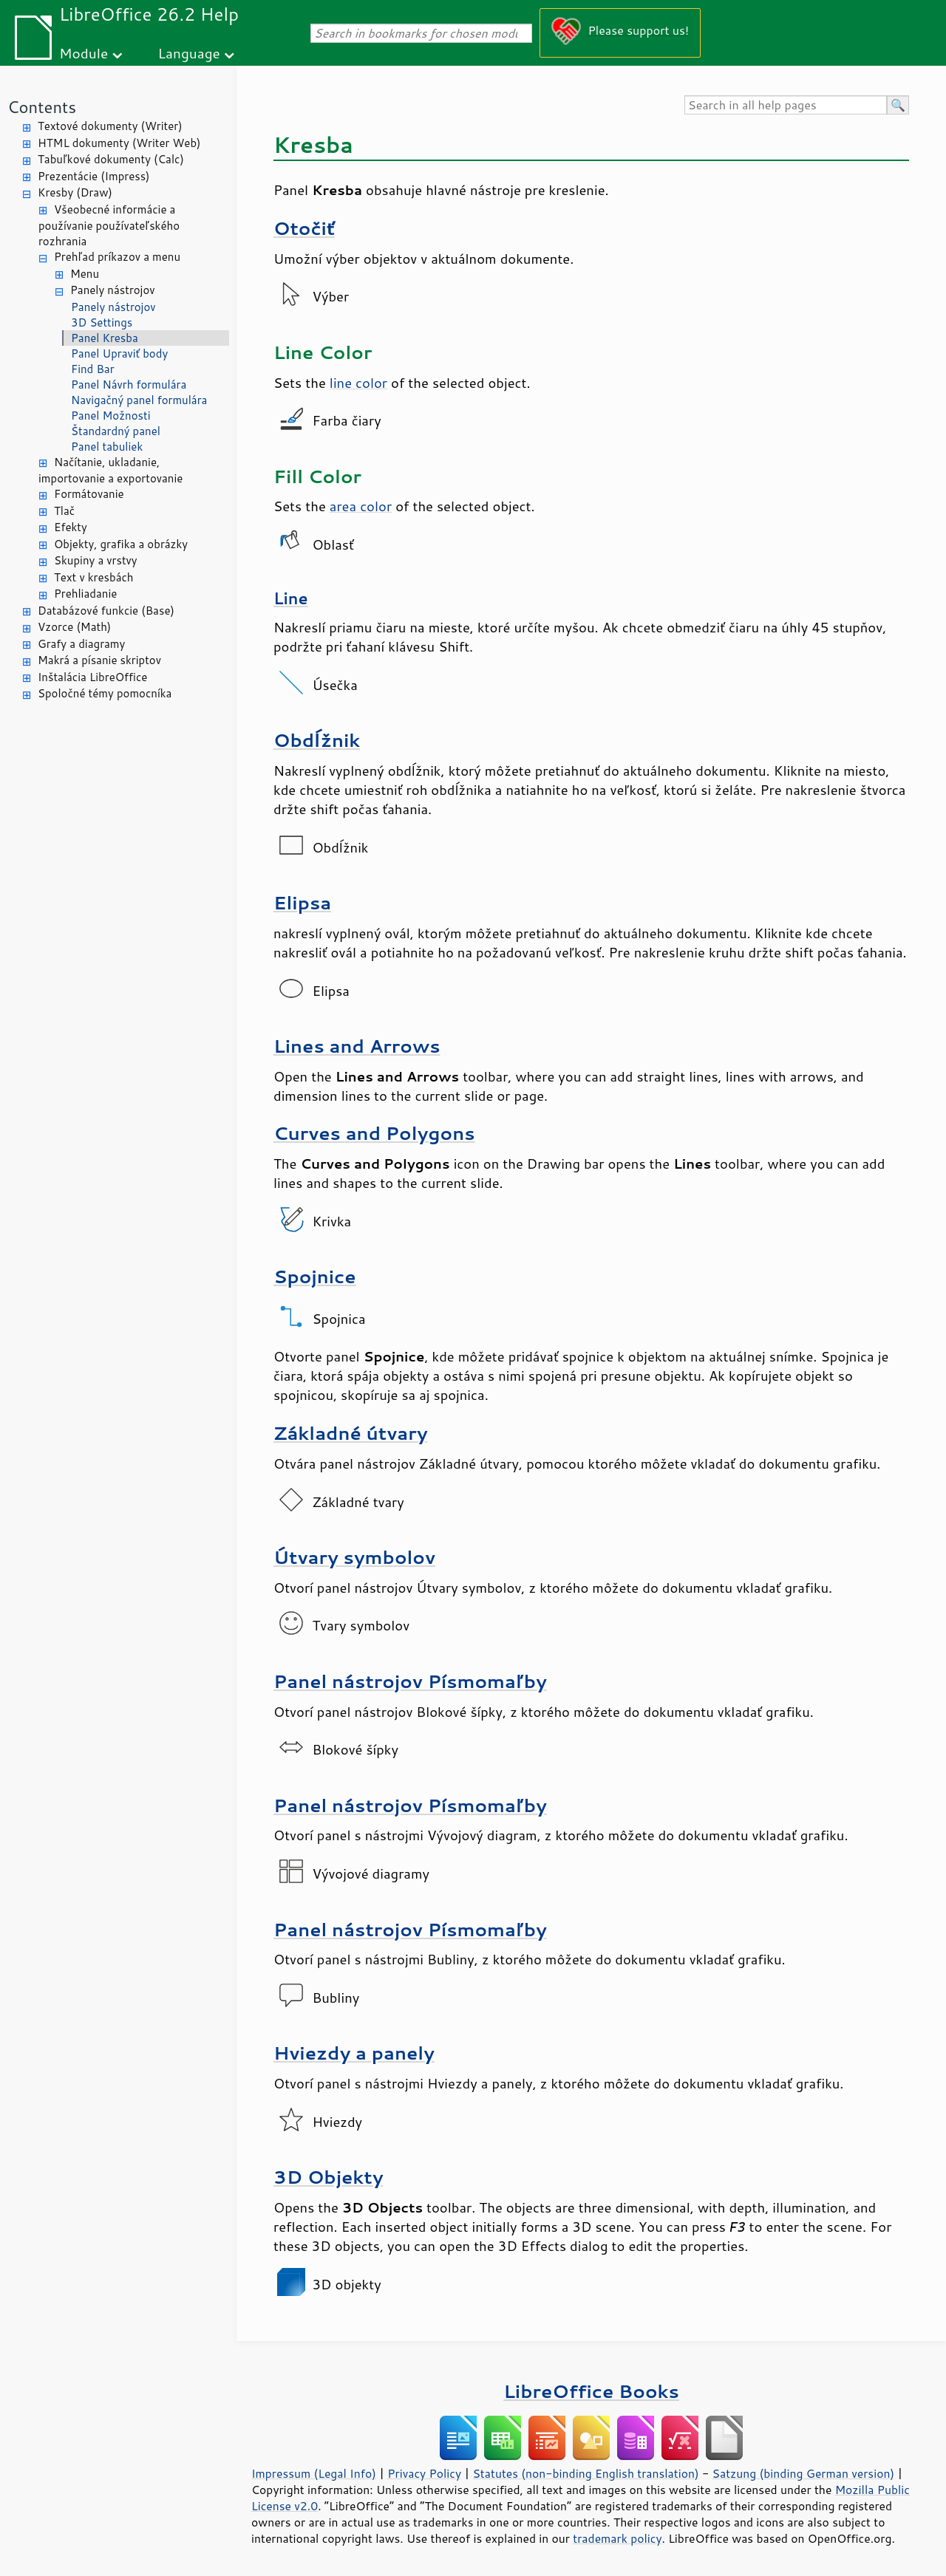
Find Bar (93, 369)
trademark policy (617, 2538)
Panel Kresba (104, 338)
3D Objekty (328, 2177)
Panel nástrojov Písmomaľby (410, 1681)
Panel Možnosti (111, 415)
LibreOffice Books (591, 2391)
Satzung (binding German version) (803, 2473)
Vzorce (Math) (74, 627)
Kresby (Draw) (75, 192)
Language (189, 53)
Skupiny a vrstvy (95, 560)
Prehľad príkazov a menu (117, 256)
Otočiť (304, 228)
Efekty (70, 527)
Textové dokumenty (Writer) (110, 126)
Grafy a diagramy (81, 644)
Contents (41, 106)
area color (361, 506)
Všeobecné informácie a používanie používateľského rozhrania (109, 226)
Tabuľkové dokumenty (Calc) (111, 159)
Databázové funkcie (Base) (106, 610)
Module (83, 53)
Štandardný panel (115, 431)
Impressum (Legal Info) (313, 2473)
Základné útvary (350, 1433)
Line (290, 598)
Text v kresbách (94, 577)
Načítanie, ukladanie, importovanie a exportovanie (110, 470)
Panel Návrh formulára (128, 384)
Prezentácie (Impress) (94, 176)
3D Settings (101, 322)
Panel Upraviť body (119, 353)
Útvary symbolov (354, 1557)
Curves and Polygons (374, 1133)
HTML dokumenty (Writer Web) (119, 143)
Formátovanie (89, 494)
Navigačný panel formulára (139, 400)
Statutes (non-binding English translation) (585, 2473)
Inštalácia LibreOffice (92, 677)
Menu (84, 273)
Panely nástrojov (112, 290)
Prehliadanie (85, 593)
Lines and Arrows (356, 1046)
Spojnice (314, 1276)
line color (358, 382)
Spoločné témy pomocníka (104, 693)
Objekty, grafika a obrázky (121, 544)
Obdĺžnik (316, 740)
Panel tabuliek (107, 446)
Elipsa (302, 902)
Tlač (64, 511)
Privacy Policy (424, 2473)
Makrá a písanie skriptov (99, 660)
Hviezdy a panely (354, 2053)
